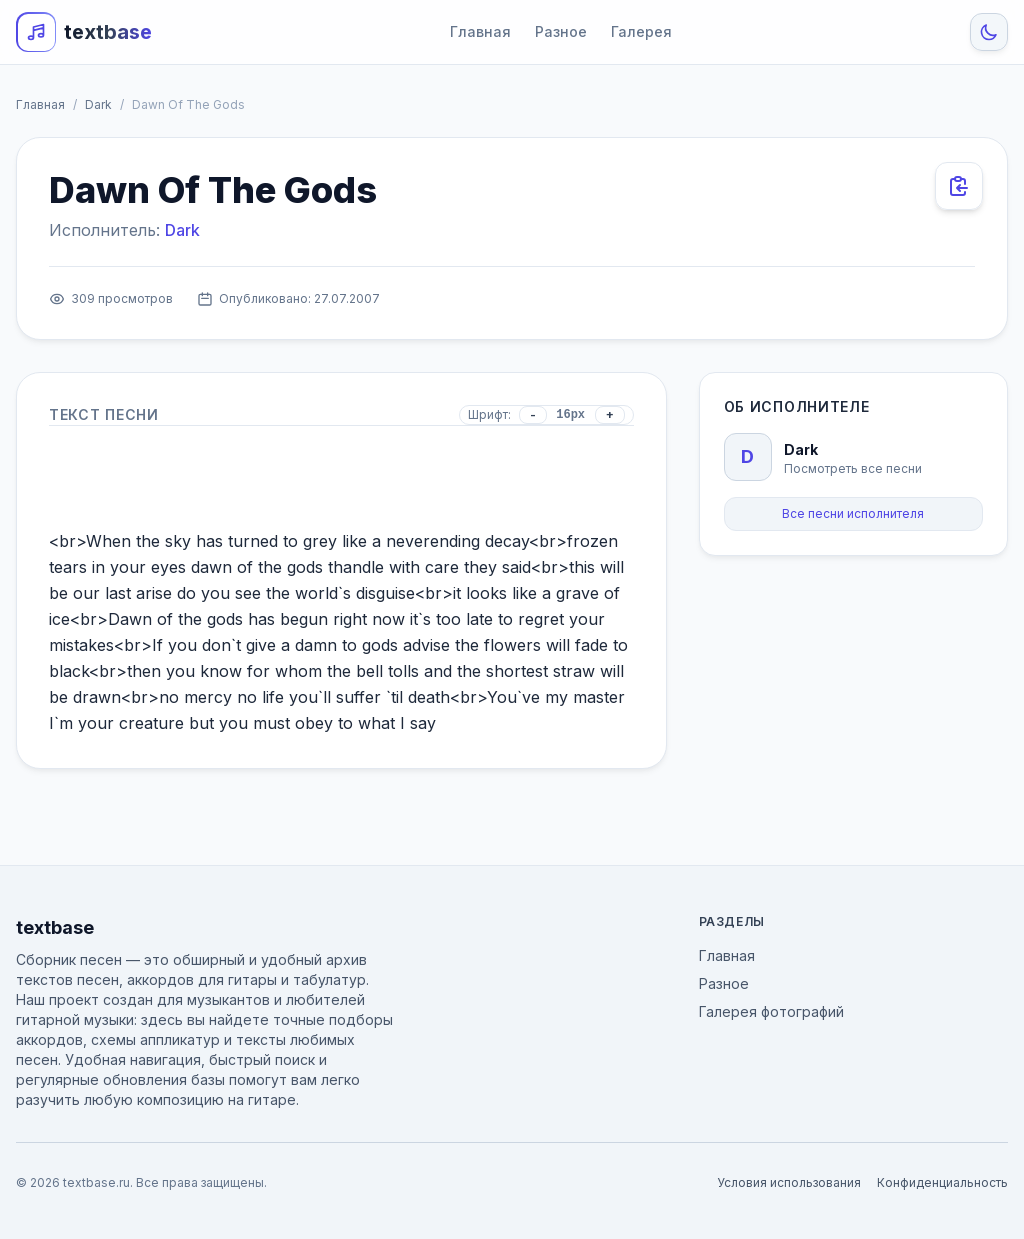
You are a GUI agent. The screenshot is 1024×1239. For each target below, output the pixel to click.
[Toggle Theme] (989, 32)
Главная (480, 31)
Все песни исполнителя (853, 513)
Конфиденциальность (942, 1182)
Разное (561, 31)
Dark (98, 104)
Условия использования (789, 1182)
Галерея (641, 31)
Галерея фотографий (771, 1011)
